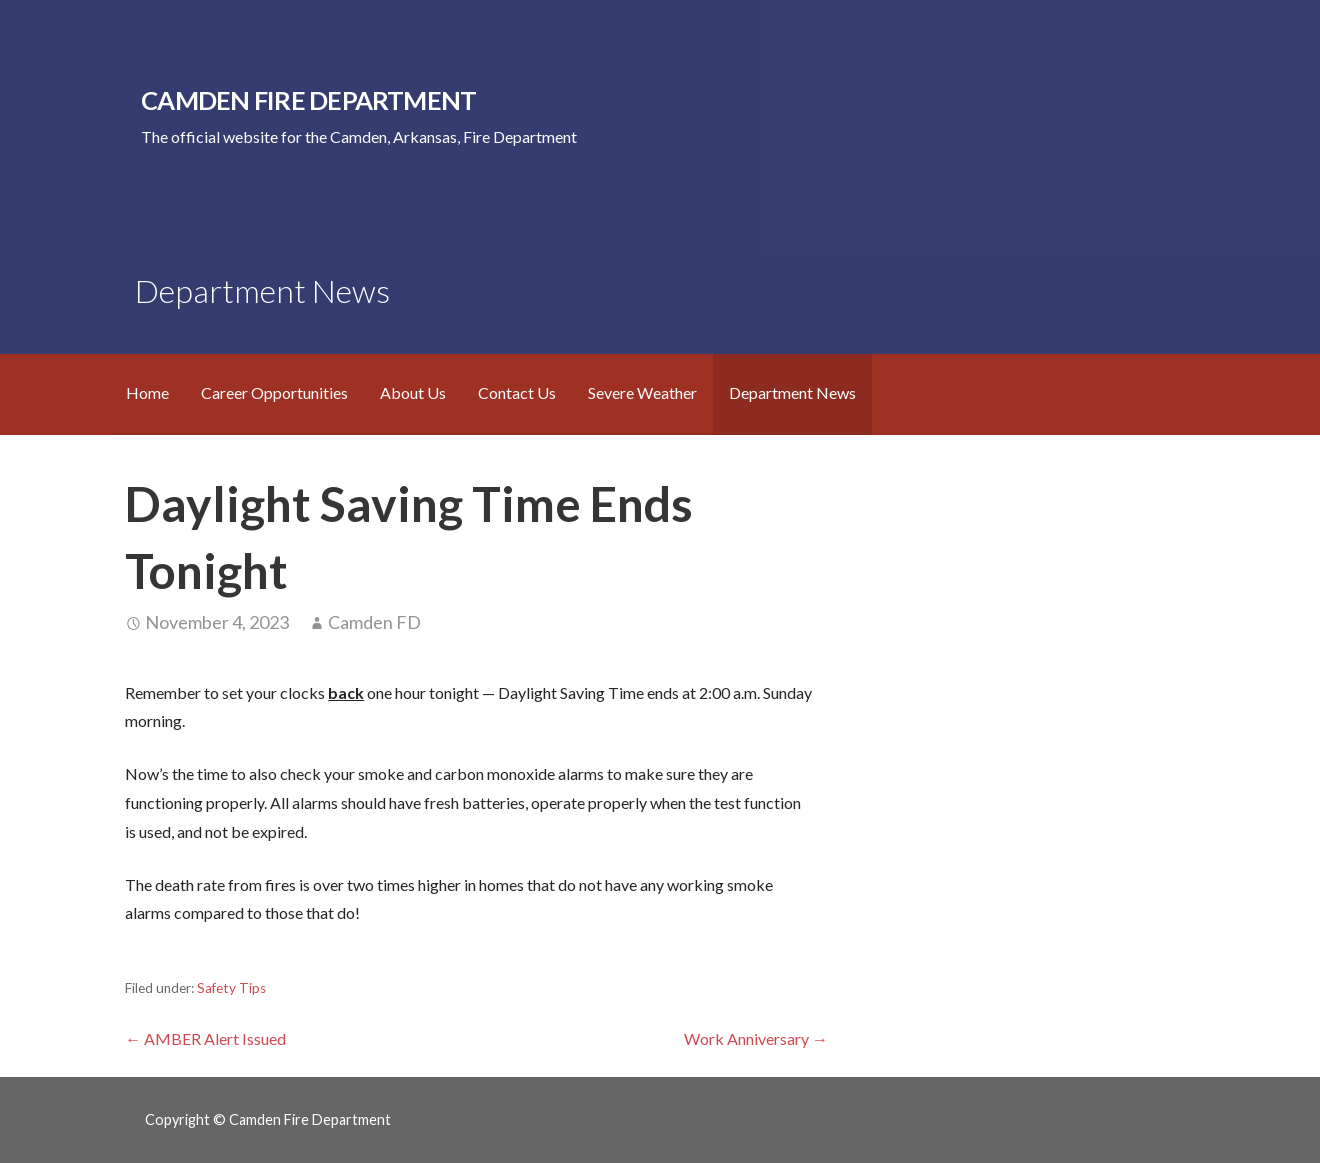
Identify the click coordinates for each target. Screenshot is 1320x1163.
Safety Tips (231, 988)
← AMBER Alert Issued (205, 1038)
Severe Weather (642, 392)
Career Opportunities (274, 392)
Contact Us (517, 392)
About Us (413, 392)
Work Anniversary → (756, 1038)
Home (147, 392)
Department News (792, 392)
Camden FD (374, 622)
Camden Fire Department (308, 100)
